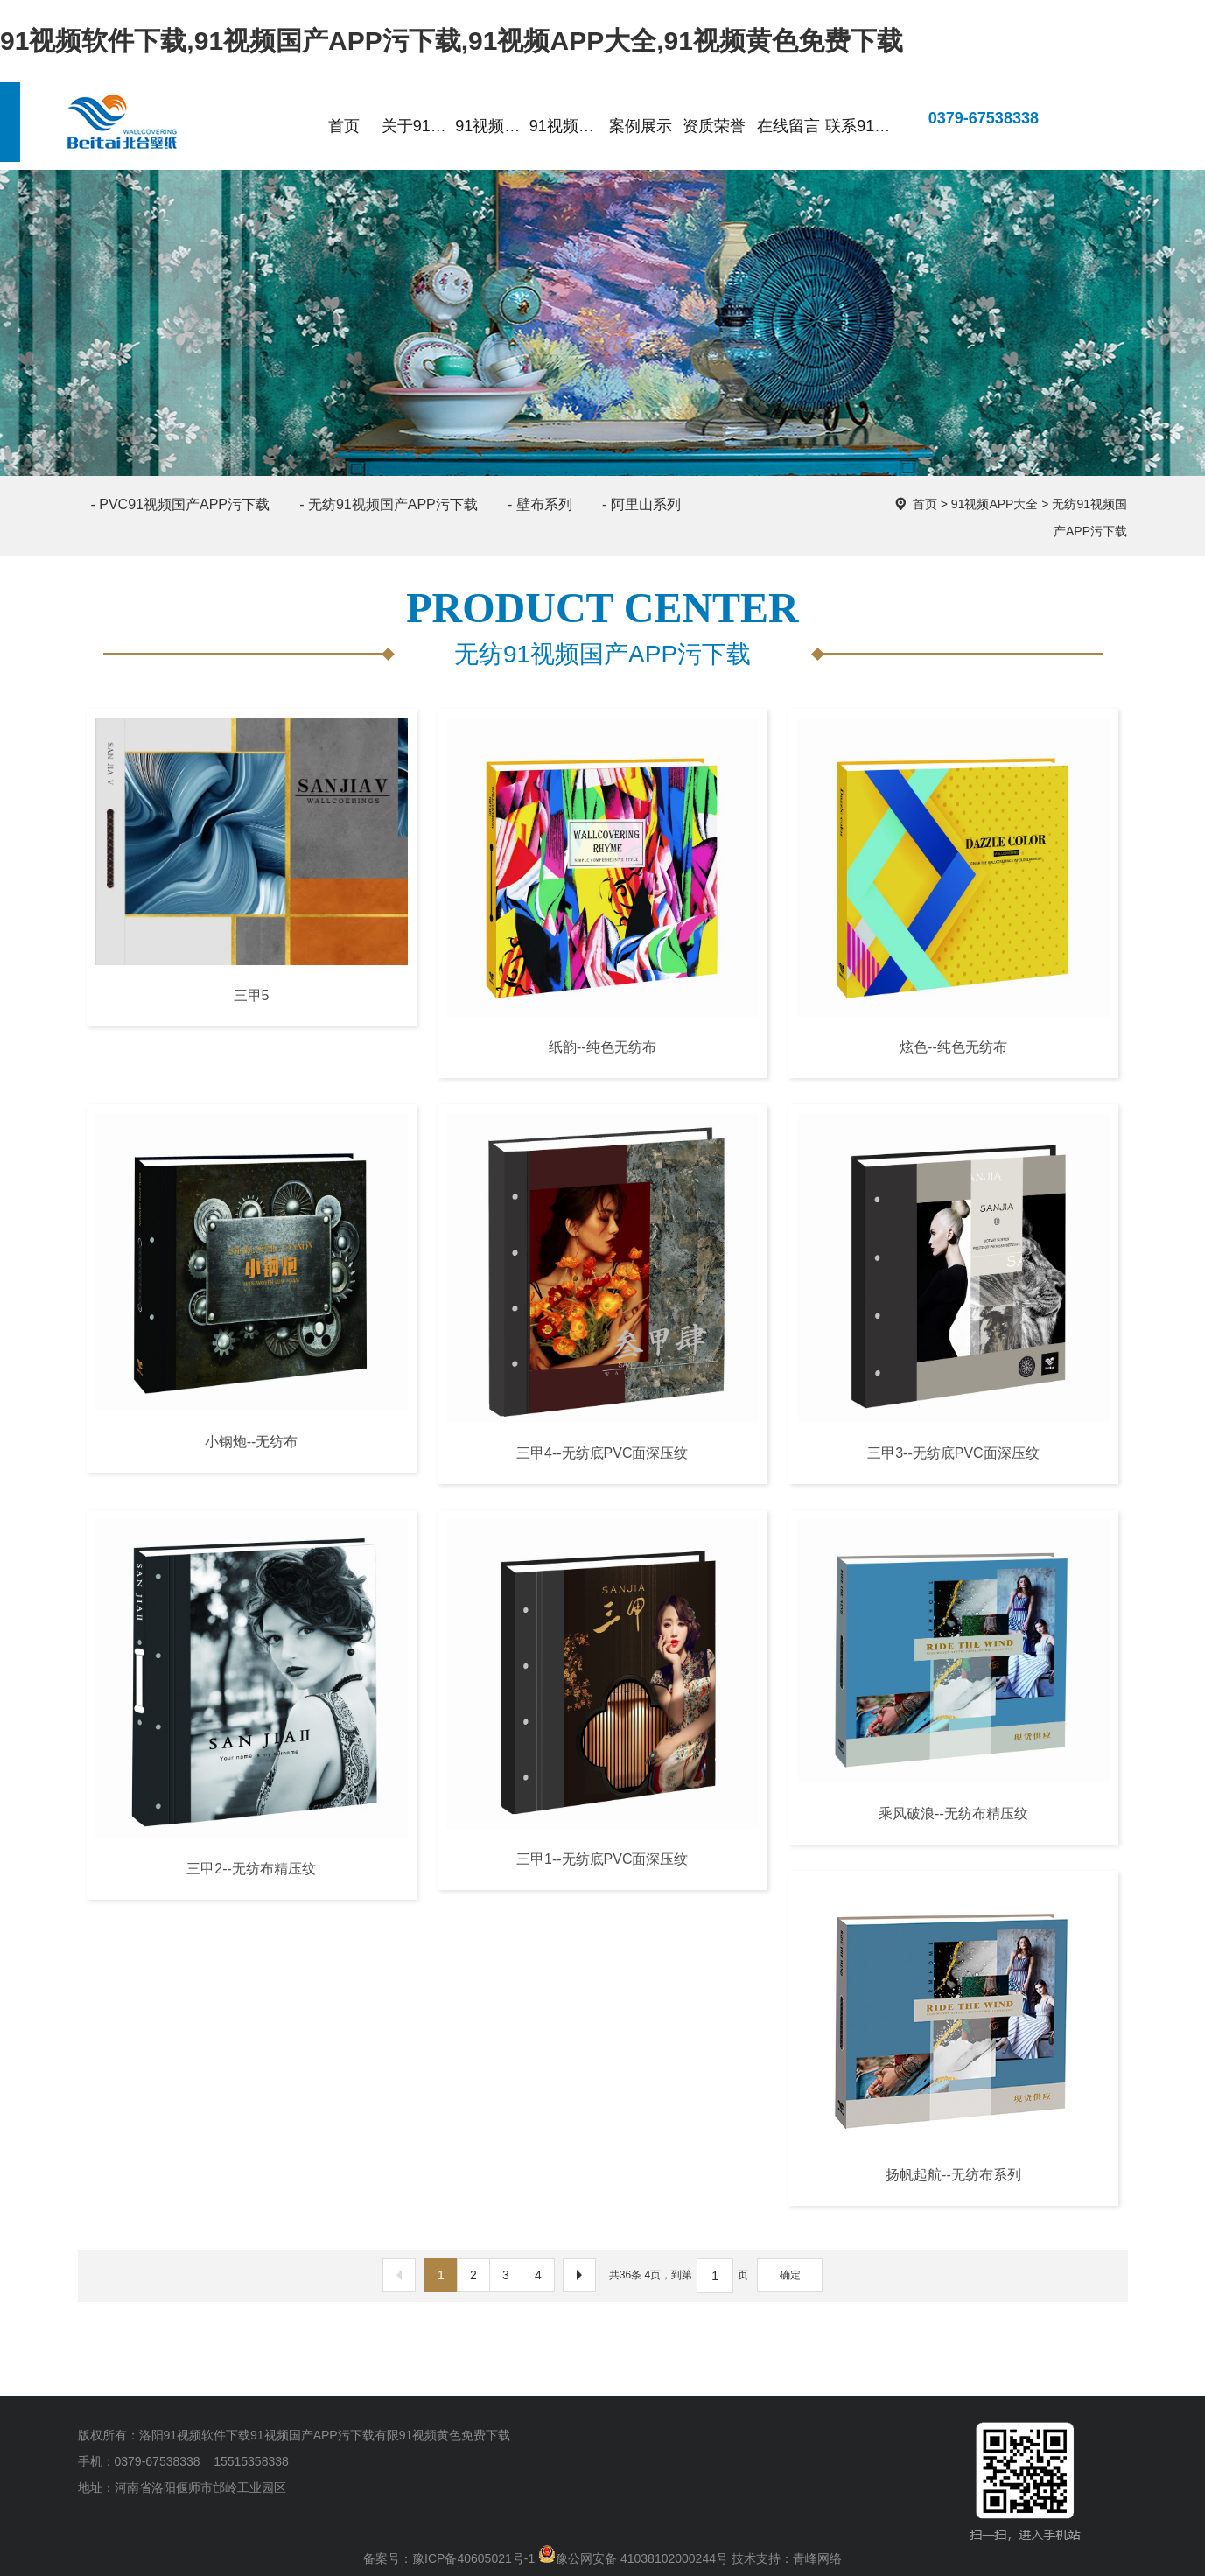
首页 (925, 504)
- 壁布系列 (540, 504)
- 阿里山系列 (641, 504)
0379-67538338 (969, 119)
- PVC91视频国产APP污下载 (180, 504)
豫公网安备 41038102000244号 (633, 2559)
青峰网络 (817, 2559)
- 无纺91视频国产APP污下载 (388, 504)
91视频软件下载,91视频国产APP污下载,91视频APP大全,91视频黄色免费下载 (451, 40)
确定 (790, 2275)
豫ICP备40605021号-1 (473, 2559)
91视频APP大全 (995, 504)
